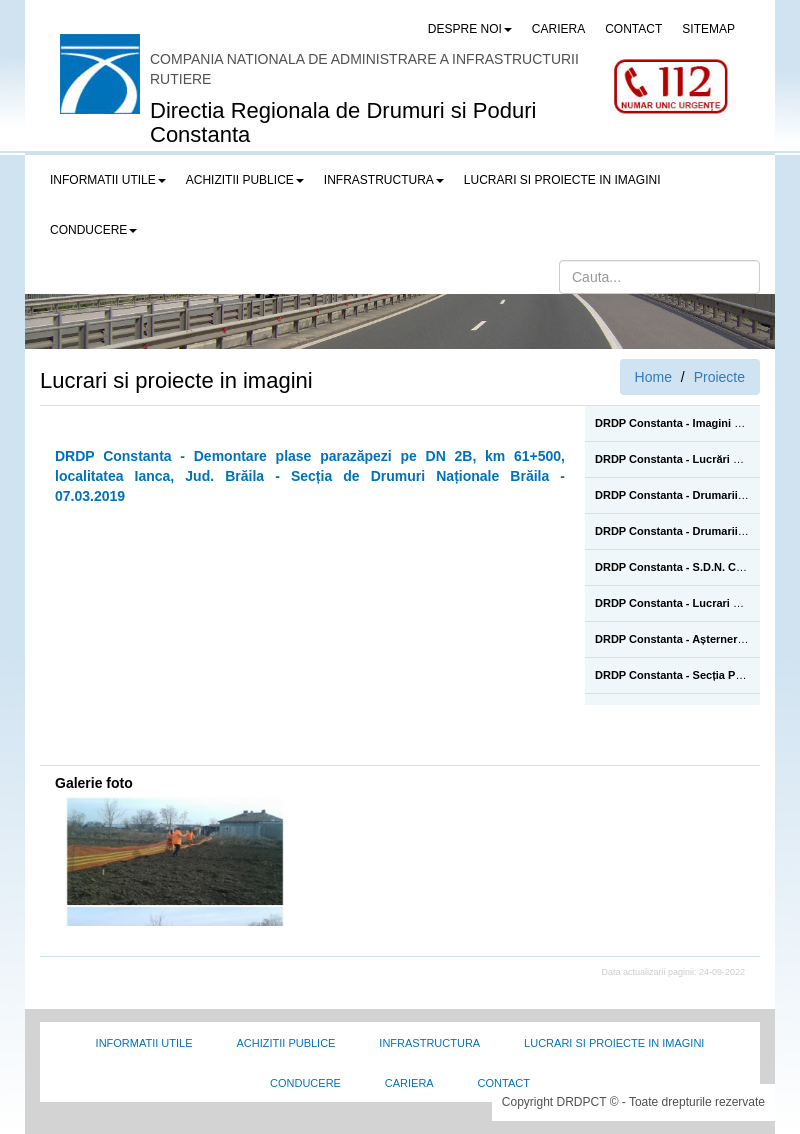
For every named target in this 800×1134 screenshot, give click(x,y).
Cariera (409, 1083)
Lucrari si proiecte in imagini (614, 1043)
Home (653, 377)
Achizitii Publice (285, 1043)
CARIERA (558, 29)
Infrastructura (429, 1043)
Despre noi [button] (470, 29)
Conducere (305, 1083)
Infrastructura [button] (384, 180)
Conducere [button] (93, 230)
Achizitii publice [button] (245, 180)
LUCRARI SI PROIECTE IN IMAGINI (562, 180)
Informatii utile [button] (108, 180)
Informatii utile (144, 1043)
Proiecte (719, 377)
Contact (504, 1083)
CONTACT (633, 29)
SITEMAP (708, 29)
